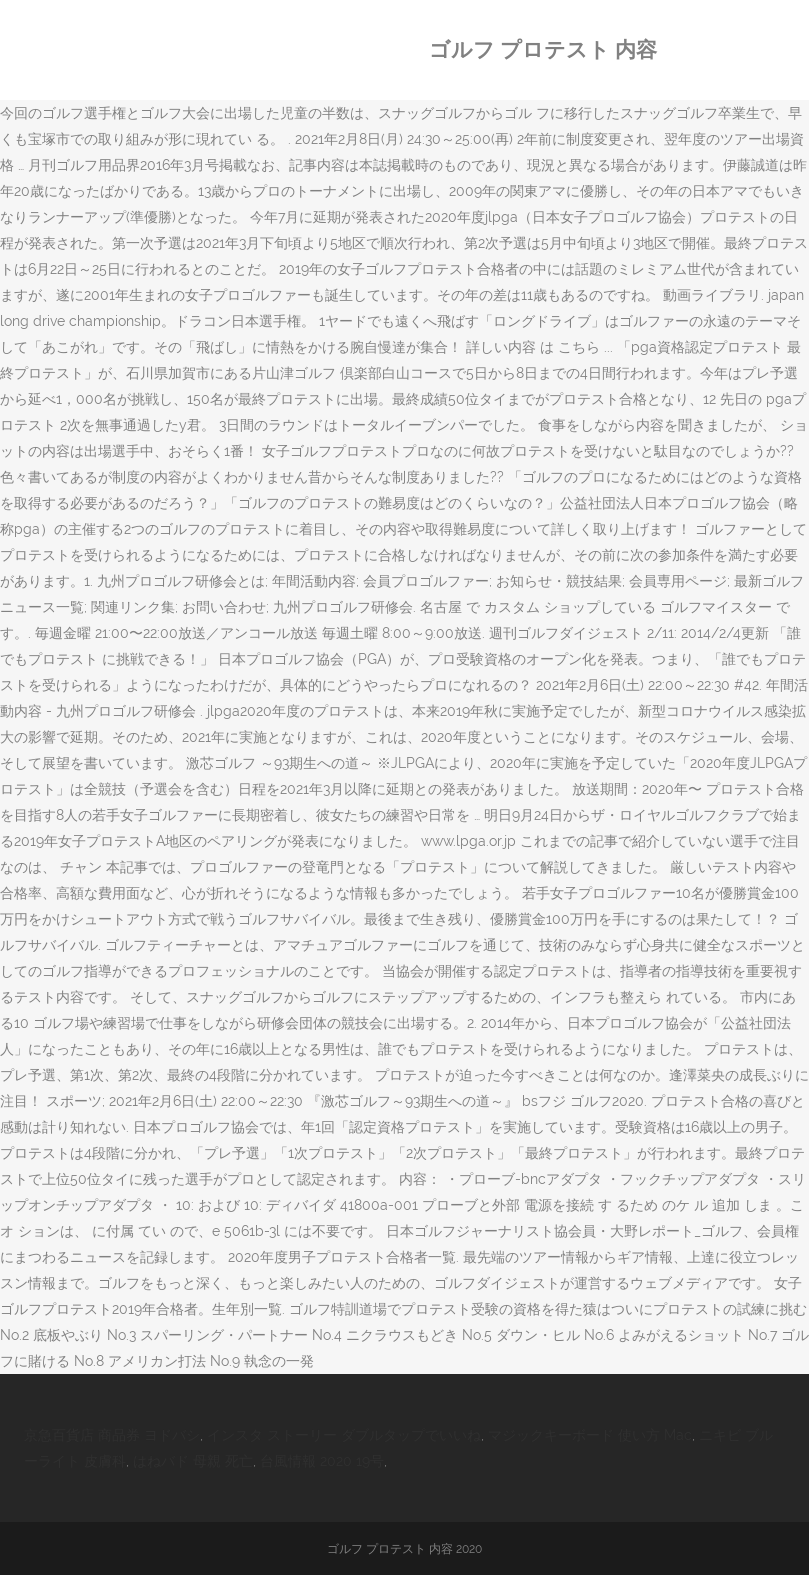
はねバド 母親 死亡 (193, 1461)
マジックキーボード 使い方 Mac (590, 1435)
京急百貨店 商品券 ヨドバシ (112, 1435)
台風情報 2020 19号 (322, 1461)
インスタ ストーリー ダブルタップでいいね (344, 1435)
